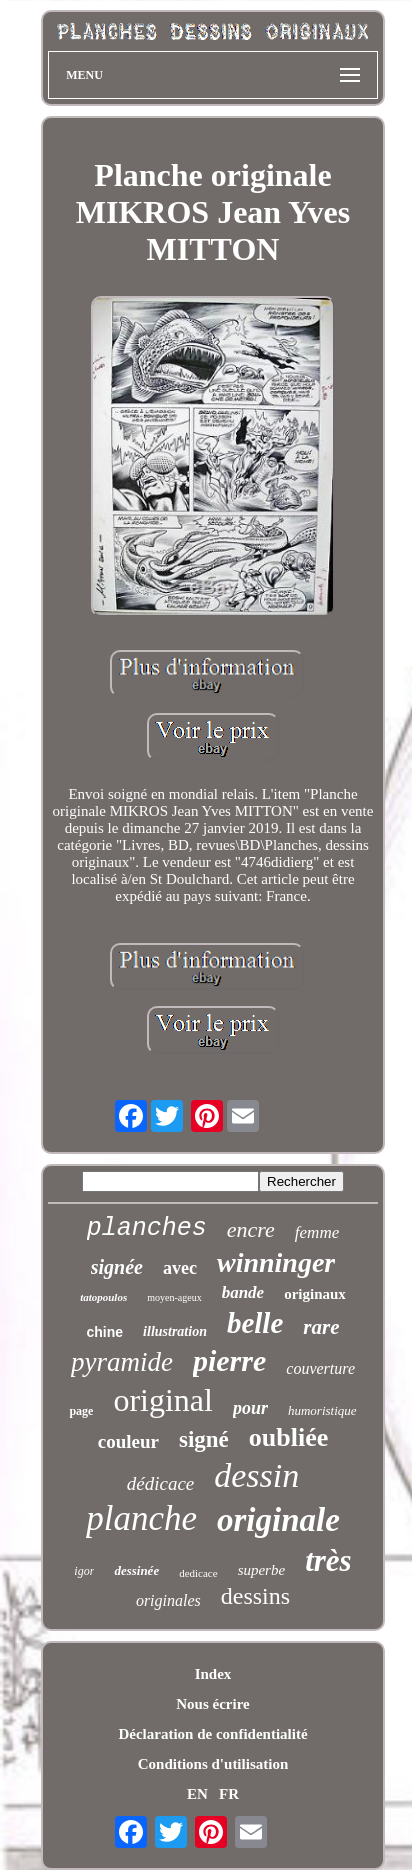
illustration (175, 1331)
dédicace (161, 1483)
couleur (128, 1441)
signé (204, 1439)
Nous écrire (212, 1704)
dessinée (136, 1570)
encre (251, 1229)
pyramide (122, 1362)
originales (168, 1600)
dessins (255, 1596)
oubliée (288, 1437)
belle (255, 1323)
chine (105, 1332)
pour (250, 1408)
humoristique (322, 1410)
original (163, 1400)
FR (229, 1794)
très (328, 1560)
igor (84, 1571)
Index (213, 1674)
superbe (262, 1570)
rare (321, 1327)
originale (278, 1520)
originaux (315, 1294)
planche (141, 1518)
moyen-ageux (174, 1297)
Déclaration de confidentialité (212, 1734)
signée (117, 1267)
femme (317, 1232)
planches (147, 1228)
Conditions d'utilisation (213, 1764)
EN (197, 1794)
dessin (256, 1475)
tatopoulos (103, 1297)
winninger (276, 1262)
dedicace (198, 1573)
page (81, 1411)
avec (180, 1268)
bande (243, 1292)
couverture (320, 1368)
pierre (229, 1360)
